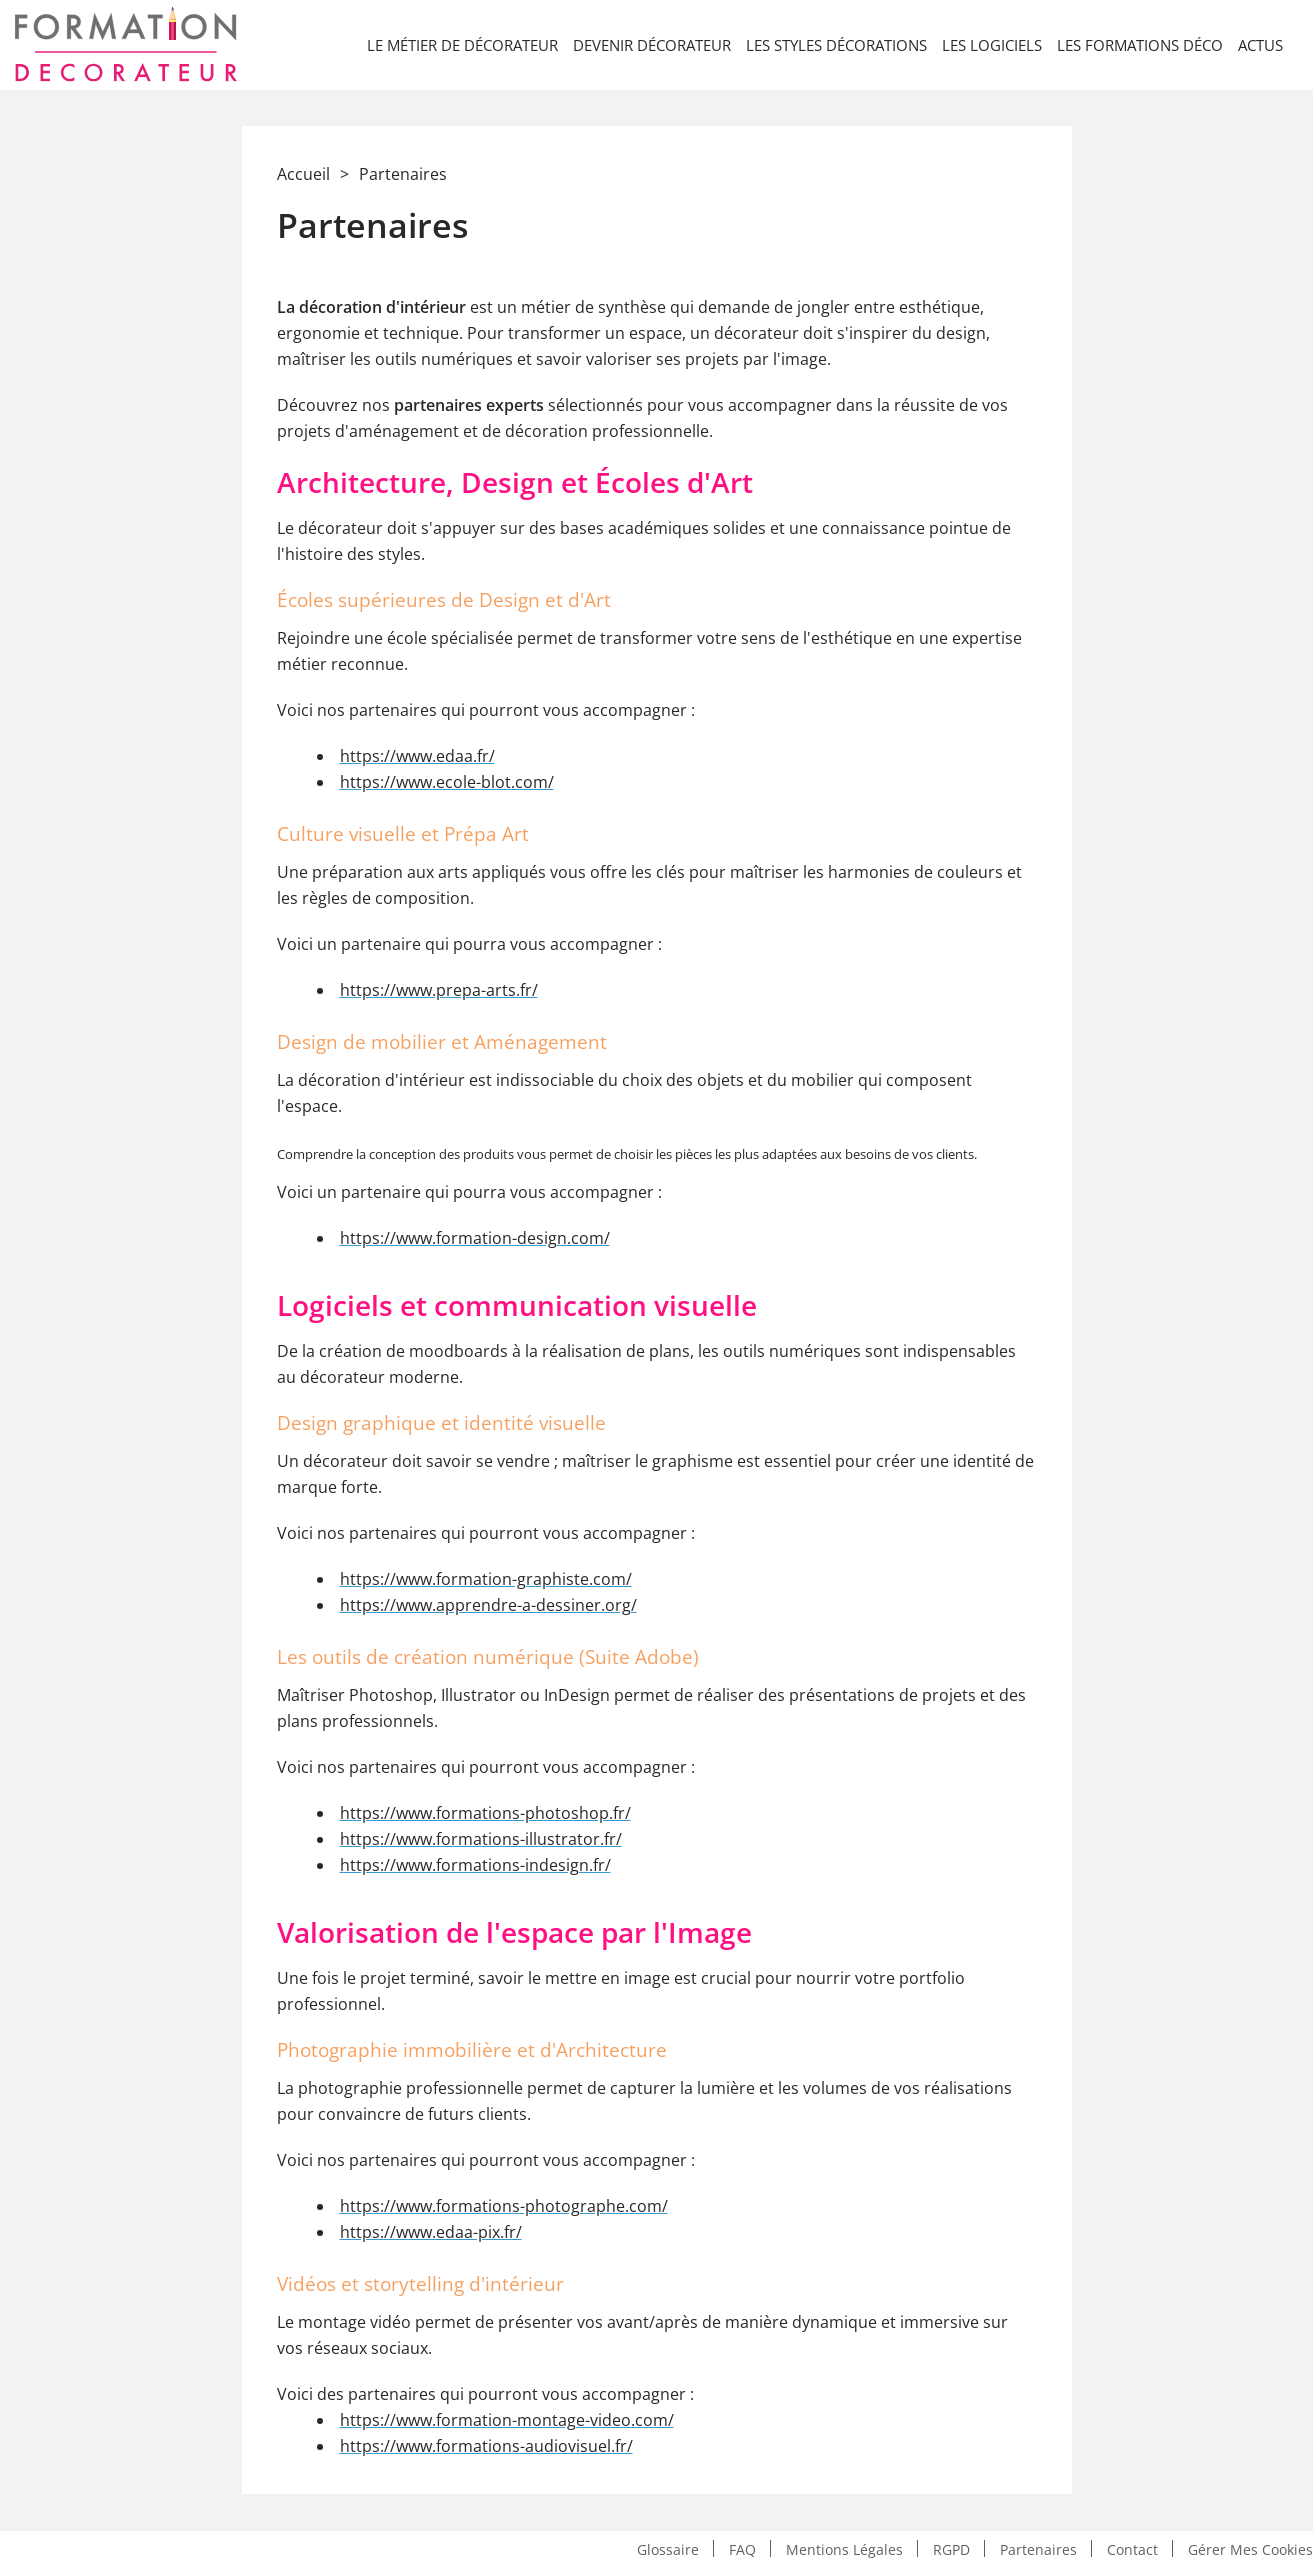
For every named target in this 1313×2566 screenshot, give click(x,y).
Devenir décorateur (652, 45)
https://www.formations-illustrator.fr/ (481, 1839)
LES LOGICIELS (992, 45)
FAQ (742, 2548)
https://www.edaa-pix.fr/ (431, 2232)
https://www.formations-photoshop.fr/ (485, 1813)
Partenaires (1038, 2548)
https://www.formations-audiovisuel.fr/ (486, 2446)
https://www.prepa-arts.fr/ (439, 990)
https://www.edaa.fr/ (417, 756)
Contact (1132, 2548)
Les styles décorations (836, 45)
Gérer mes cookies (1250, 2548)
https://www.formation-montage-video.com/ (507, 2420)
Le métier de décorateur (462, 45)
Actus (1260, 45)
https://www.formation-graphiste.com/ (486, 1579)
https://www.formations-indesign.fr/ (475, 1865)
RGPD (951, 2548)
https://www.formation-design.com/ (475, 1238)
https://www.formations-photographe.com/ (504, 2206)
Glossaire (668, 2548)
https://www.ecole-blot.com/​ (447, 782)
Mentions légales (844, 2548)
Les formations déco (1140, 45)
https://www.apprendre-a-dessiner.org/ (488, 1605)
